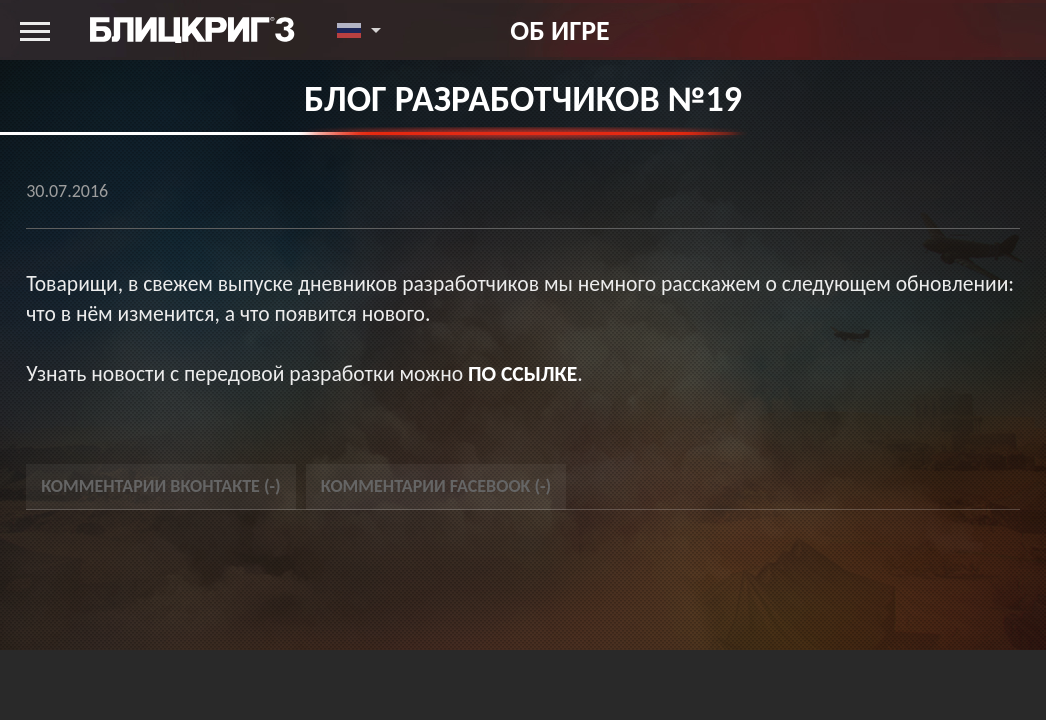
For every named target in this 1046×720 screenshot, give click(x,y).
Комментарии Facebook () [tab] (436, 486)
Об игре (559, 30)
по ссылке (522, 373)
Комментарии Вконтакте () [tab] (161, 486)
